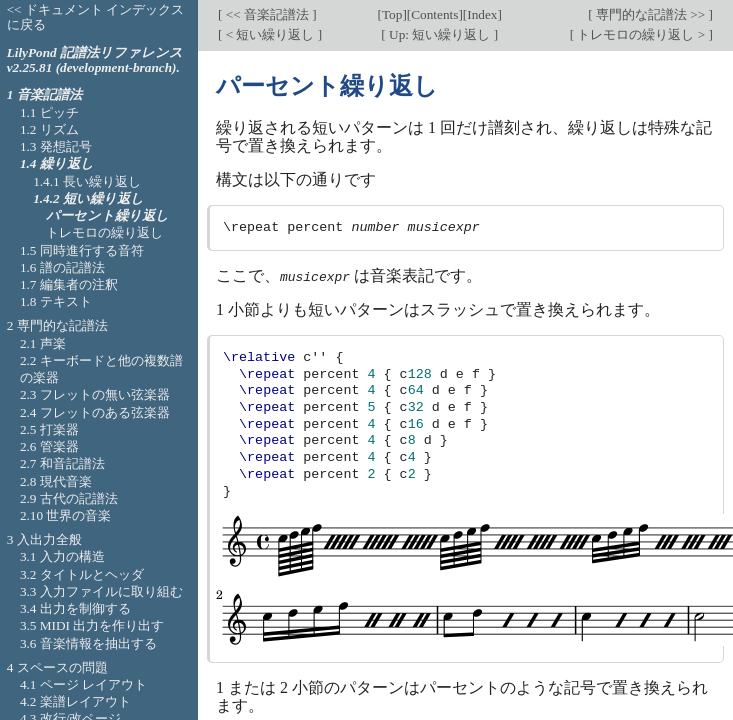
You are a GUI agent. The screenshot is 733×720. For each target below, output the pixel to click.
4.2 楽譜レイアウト (75, 701)
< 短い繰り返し (269, 34)
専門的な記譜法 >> (651, 14)
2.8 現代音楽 (56, 481)
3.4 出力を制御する (75, 608)
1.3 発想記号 (56, 146)
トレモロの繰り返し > (641, 34)
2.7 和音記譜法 (62, 463)
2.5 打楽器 (49, 429)
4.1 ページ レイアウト (83, 684)
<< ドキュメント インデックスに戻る (96, 17)
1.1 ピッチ (49, 112)
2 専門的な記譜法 (57, 325)
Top (392, 14)
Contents (434, 14)
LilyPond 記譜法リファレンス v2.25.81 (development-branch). (95, 60)
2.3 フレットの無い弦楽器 (95, 394)
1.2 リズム (49, 129)
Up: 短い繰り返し (440, 34)
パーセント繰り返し (107, 215)
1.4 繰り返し (57, 163)
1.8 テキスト (56, 301)
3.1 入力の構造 (62, 556)
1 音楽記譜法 (44, 94)
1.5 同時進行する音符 (82, 250)
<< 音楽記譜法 (267, 14)
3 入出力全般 (44, 539)
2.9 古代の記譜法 (69, 498)
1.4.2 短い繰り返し (88, 198)
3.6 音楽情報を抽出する (88, 643)
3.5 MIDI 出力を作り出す (92, 625)
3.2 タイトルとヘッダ (82, 574)
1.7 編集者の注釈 (69, 284)
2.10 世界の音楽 (66, 515)
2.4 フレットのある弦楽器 (95, 412)
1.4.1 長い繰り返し (87, 181)
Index (482, 14)
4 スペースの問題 (57, 667)
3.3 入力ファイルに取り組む (101, 591)
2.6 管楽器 (49, 446)
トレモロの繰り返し (104, 232)
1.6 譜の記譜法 (62, 267)
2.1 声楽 (43, 343)
